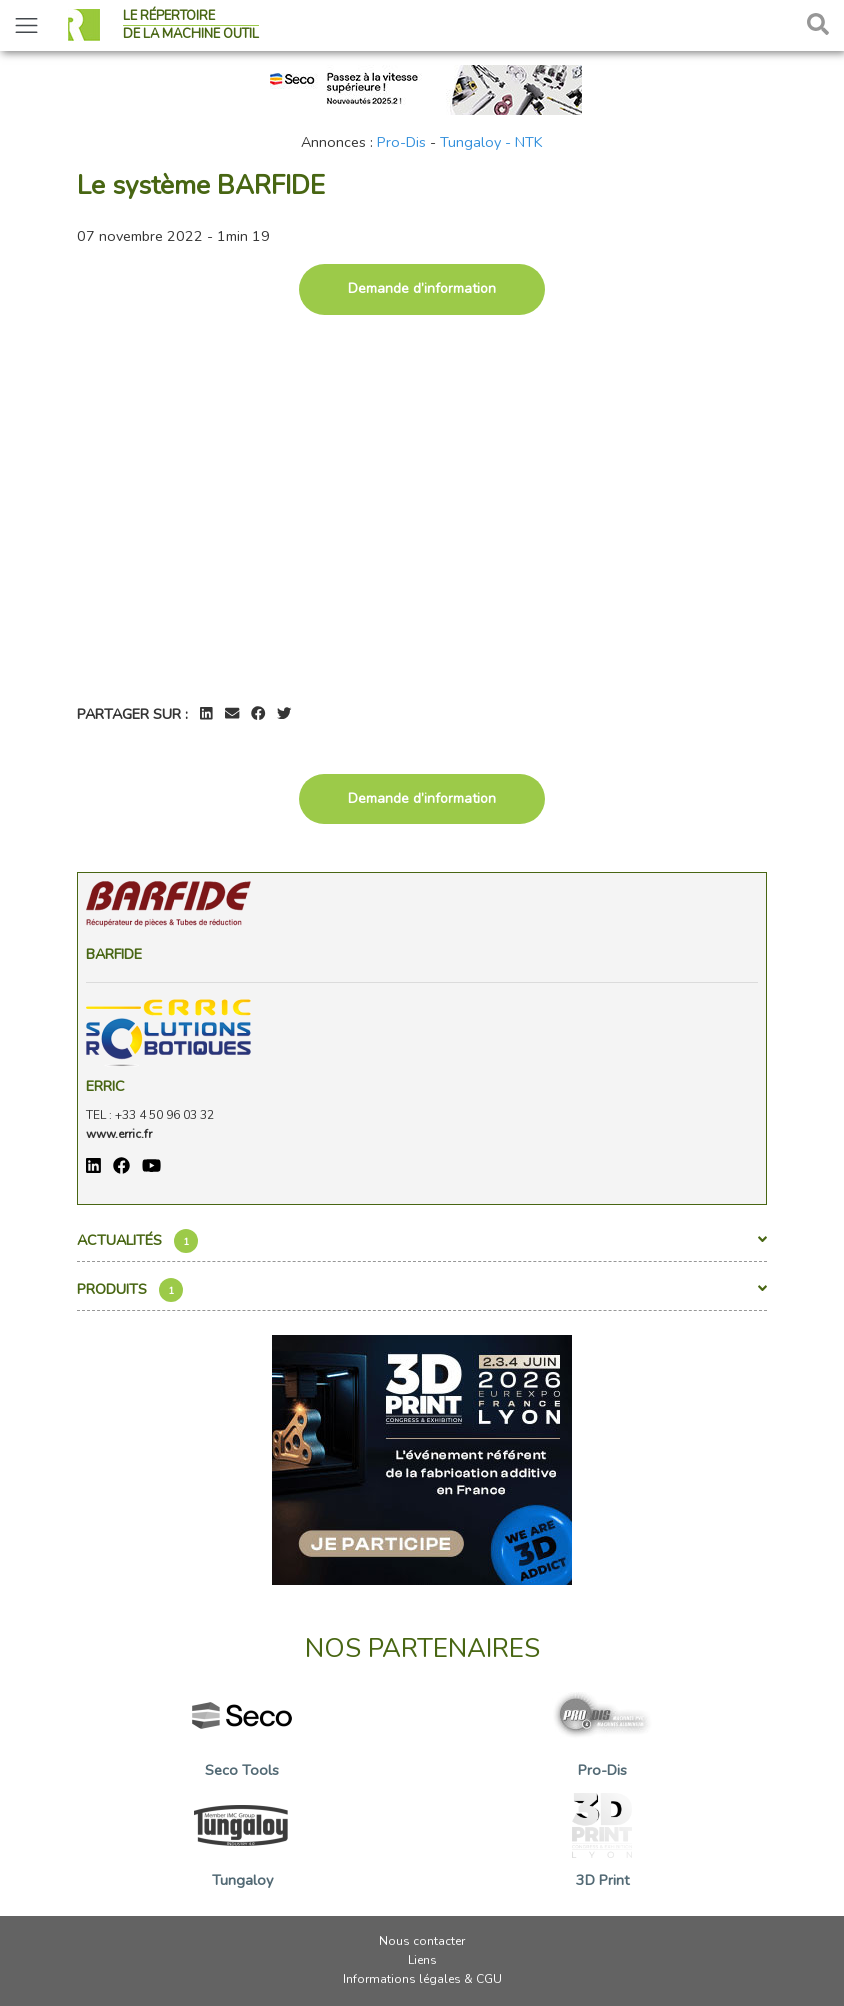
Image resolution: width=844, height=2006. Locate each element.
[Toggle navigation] (26, 25)
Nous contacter (422, 1941)
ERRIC (105, 1086)
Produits (422, 1290)
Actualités (422, 1241)
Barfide (114, 954)
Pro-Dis (401, 142)
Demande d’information (422, 288)
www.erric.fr (119, 1134)
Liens (422, 1960)
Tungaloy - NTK (491, 142)
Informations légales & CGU (422, 1979)
